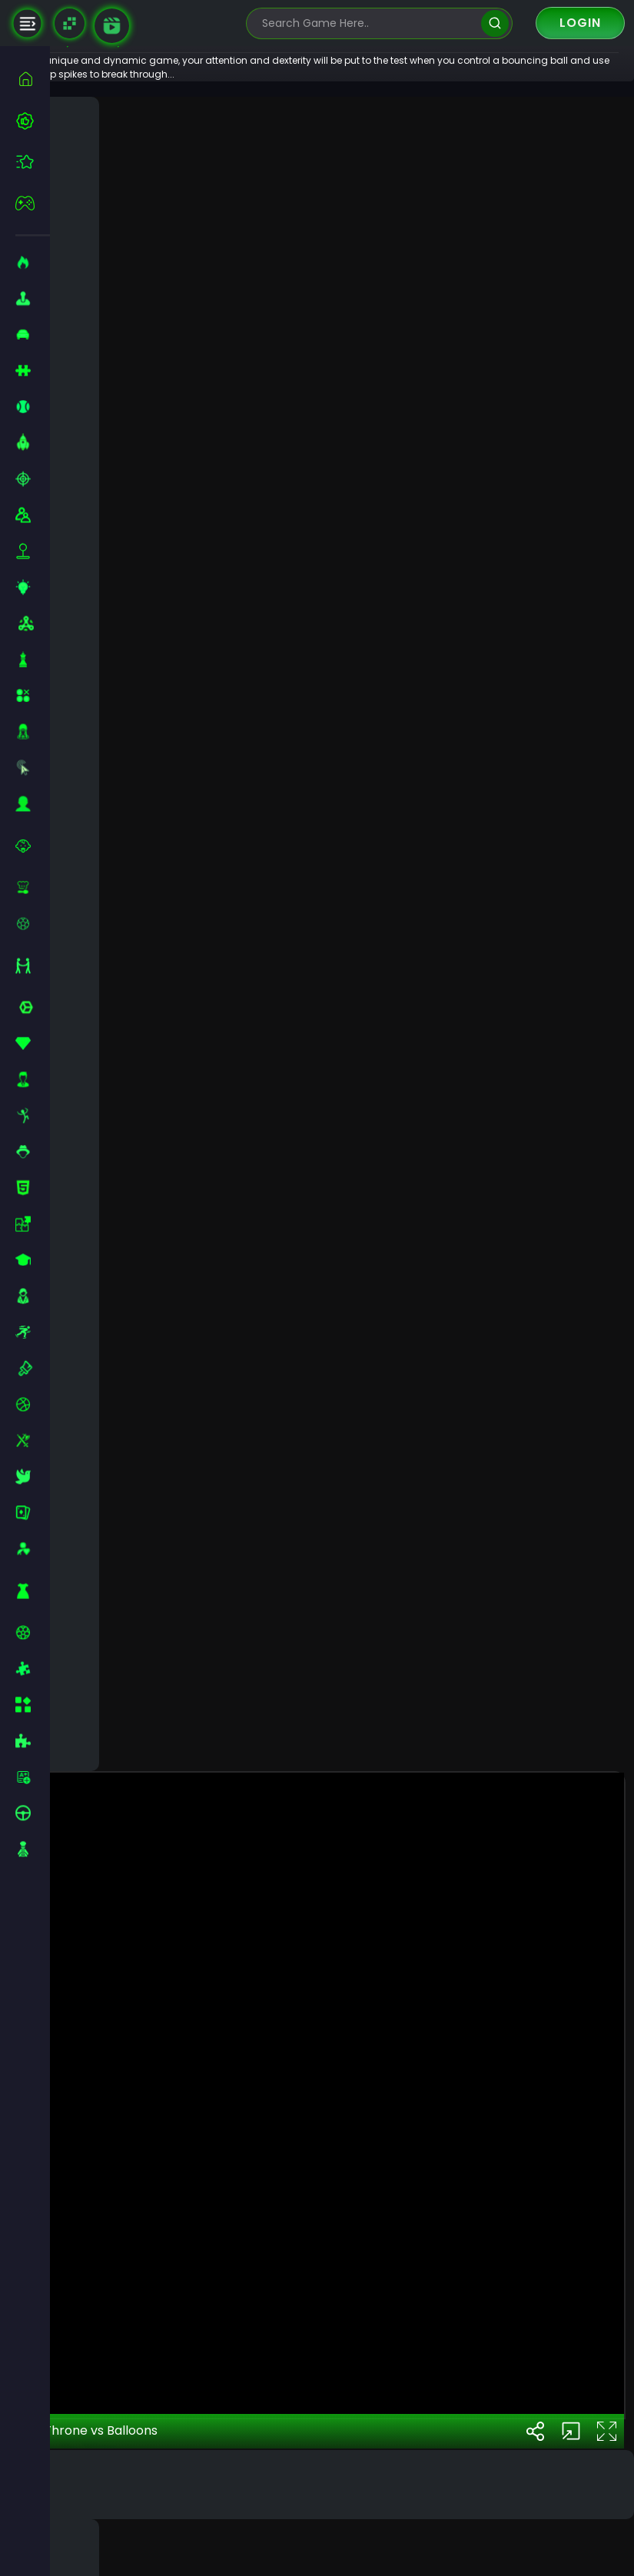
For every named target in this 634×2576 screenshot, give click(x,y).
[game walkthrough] (112, 25)
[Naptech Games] (69, 23)
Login (580, 22)
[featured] (32, 161)
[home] (32, 79)
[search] (494, 23)
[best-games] (32, 120)
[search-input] (368, 23)
